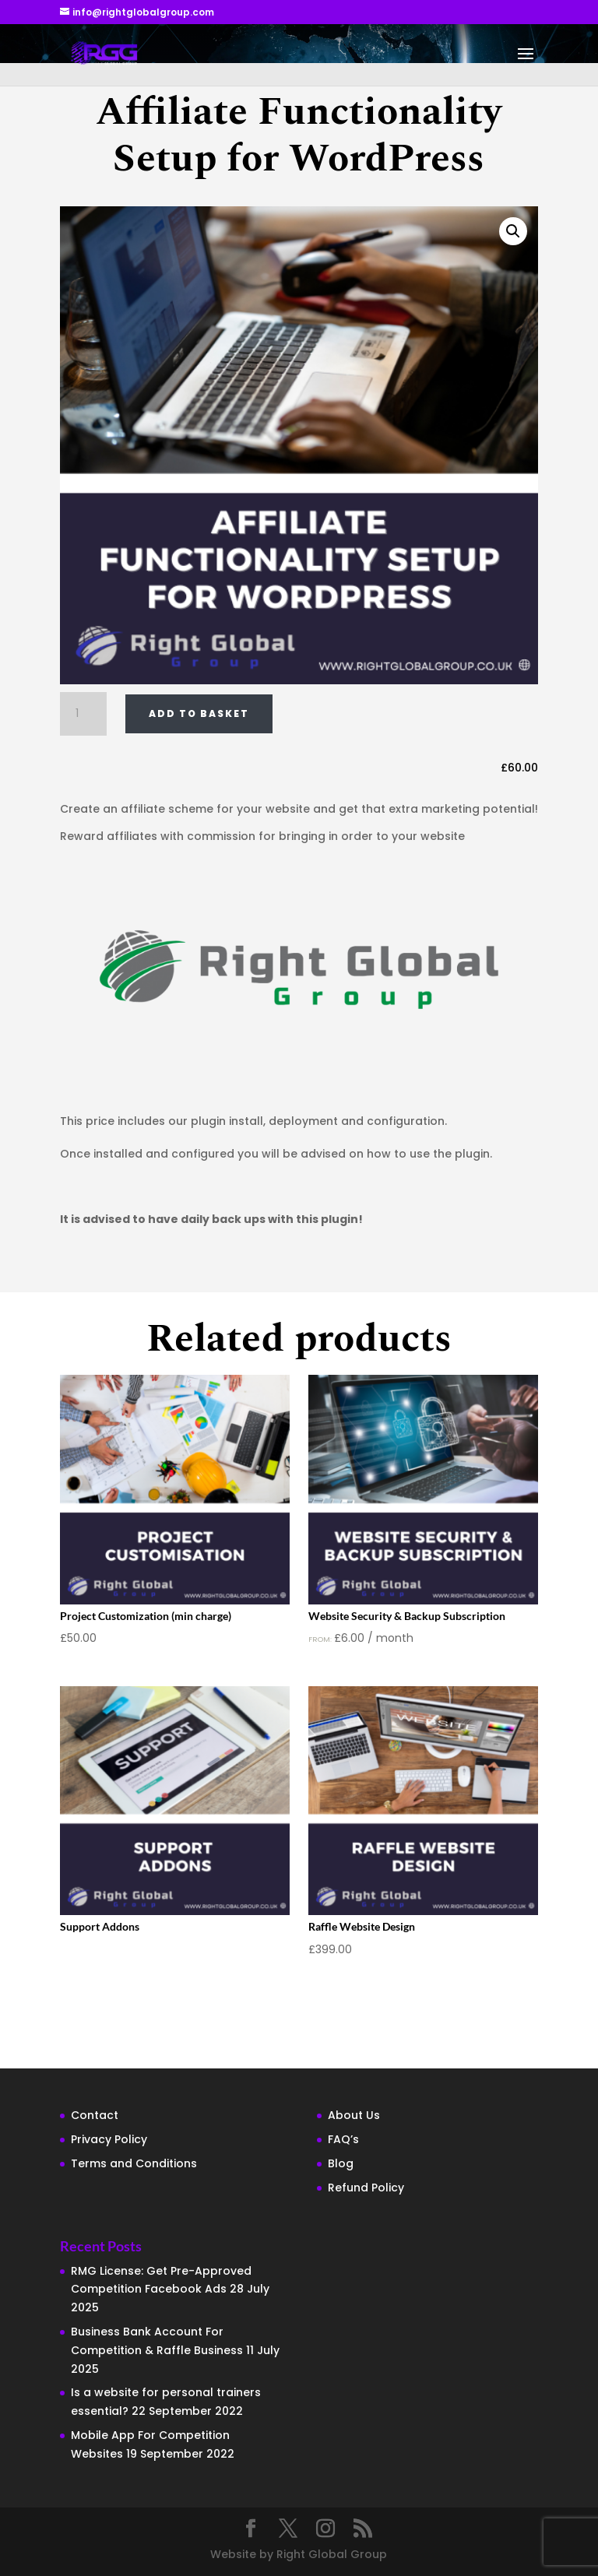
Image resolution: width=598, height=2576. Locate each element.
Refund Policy (366, 2187)
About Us (354, 2115)
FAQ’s (343, 2139)
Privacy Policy (109, 2139)
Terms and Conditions (134, 2163)
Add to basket (199, 713)
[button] (513, 231)
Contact (94, 2115)
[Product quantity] (83, 714)
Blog (341, 2163)
